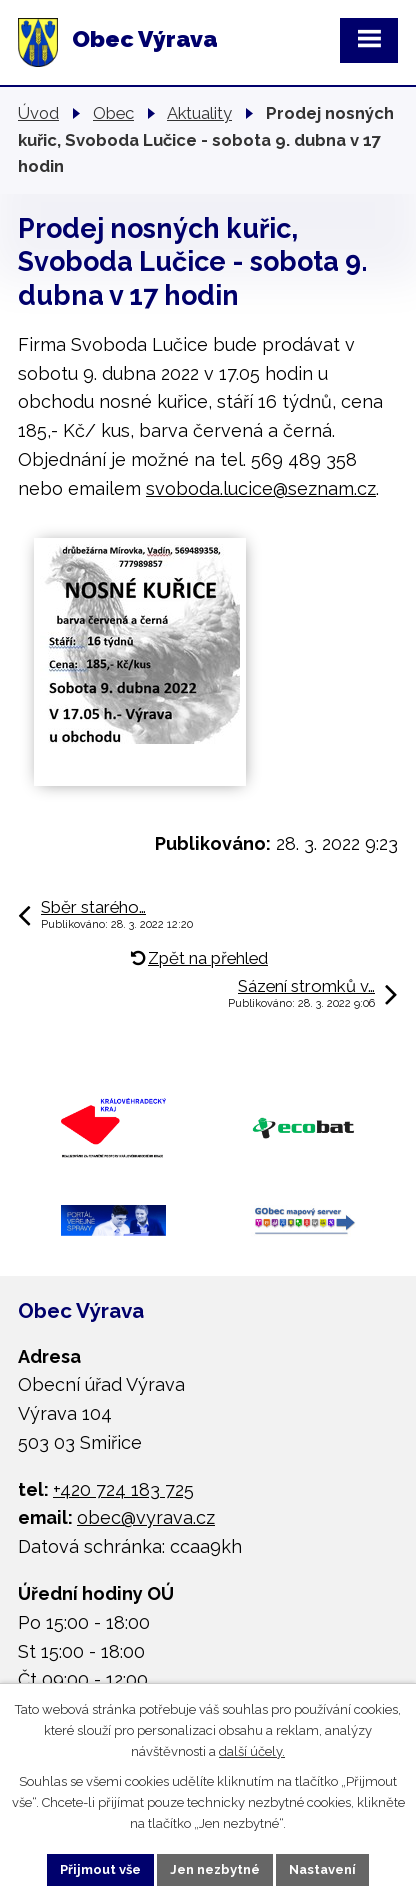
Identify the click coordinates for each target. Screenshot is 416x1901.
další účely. (252, 1750)
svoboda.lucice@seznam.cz (261, 488)
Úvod (38, 113)
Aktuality (199, 113)
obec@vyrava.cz (146, 1517)
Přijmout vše (100, 1869)
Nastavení (322, 1869)
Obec (113, 113)
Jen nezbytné (215, 1869)
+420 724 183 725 (123, 1489)
